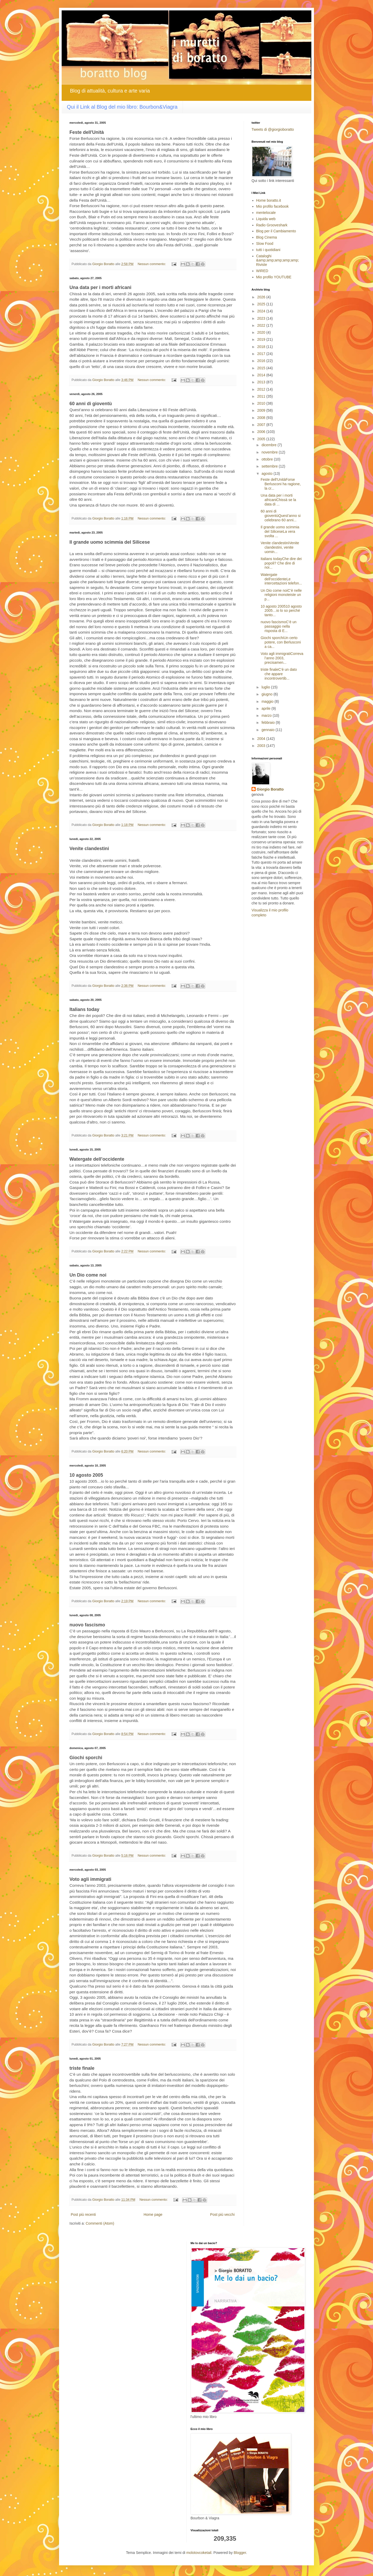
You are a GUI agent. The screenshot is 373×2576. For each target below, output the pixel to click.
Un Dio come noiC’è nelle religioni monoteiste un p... (281, 594)
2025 (261, 304)
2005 (261, 439)
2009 (261, 410)
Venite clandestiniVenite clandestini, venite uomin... (280, 547)
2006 (261, 432)
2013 (261, 382)
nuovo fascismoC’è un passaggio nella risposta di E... (279, 626)
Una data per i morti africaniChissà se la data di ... (278, 499)
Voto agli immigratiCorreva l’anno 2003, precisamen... (282, 658)
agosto (267, 473)
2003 (261, 746)
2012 (261, 389)
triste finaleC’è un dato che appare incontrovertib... (279, 673)
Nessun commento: (152, 264)
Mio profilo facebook (272, 206)
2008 (261, 418)
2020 (261, 332)
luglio (266, 687)
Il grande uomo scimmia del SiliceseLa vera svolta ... (280, 531)
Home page (153, 2214)
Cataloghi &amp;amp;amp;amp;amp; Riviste (277, 260)
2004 (261, 739)
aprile (266, 708)
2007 (261, 425)
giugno (267, 694)
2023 (261, 318)
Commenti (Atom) (100, 2223)
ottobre (267, 459)
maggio (267, 701)
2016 (261, 361)
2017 (261, 354)
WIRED (262, 271)
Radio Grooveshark (272, 225)
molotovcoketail (198, 2553)
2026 (261, 297)
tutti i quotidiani (268, 250)
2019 (261, 339)
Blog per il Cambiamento (276, 231)
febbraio (268, 722)
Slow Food (264, 243)
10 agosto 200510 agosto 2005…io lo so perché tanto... (281, 610)
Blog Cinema (266, 237)
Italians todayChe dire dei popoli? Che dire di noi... (281, 563)
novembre (270, 452)
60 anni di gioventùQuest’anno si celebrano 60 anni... (281, 515)
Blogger (240, 2553)
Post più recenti (83, 2214)
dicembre (269, 445)
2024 (261, 311)
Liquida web (266, 219)
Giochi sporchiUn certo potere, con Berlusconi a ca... (281, 642)
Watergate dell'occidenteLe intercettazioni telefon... (281, 579)
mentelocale (266, 213)
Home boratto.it (268, 200)
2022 (261, 325)
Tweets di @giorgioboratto (273, 129)
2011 (261, 396)
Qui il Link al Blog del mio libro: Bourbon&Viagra (122, 107)
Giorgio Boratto (270, 789)
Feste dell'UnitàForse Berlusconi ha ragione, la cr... (281, 483)
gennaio (268, 730)
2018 (261, 347)
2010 (261, 403)
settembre (270, 466)
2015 (261, 368)
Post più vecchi (222, 2214)
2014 (261, 375)
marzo (267, 715)
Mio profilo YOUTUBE (274, 277)
